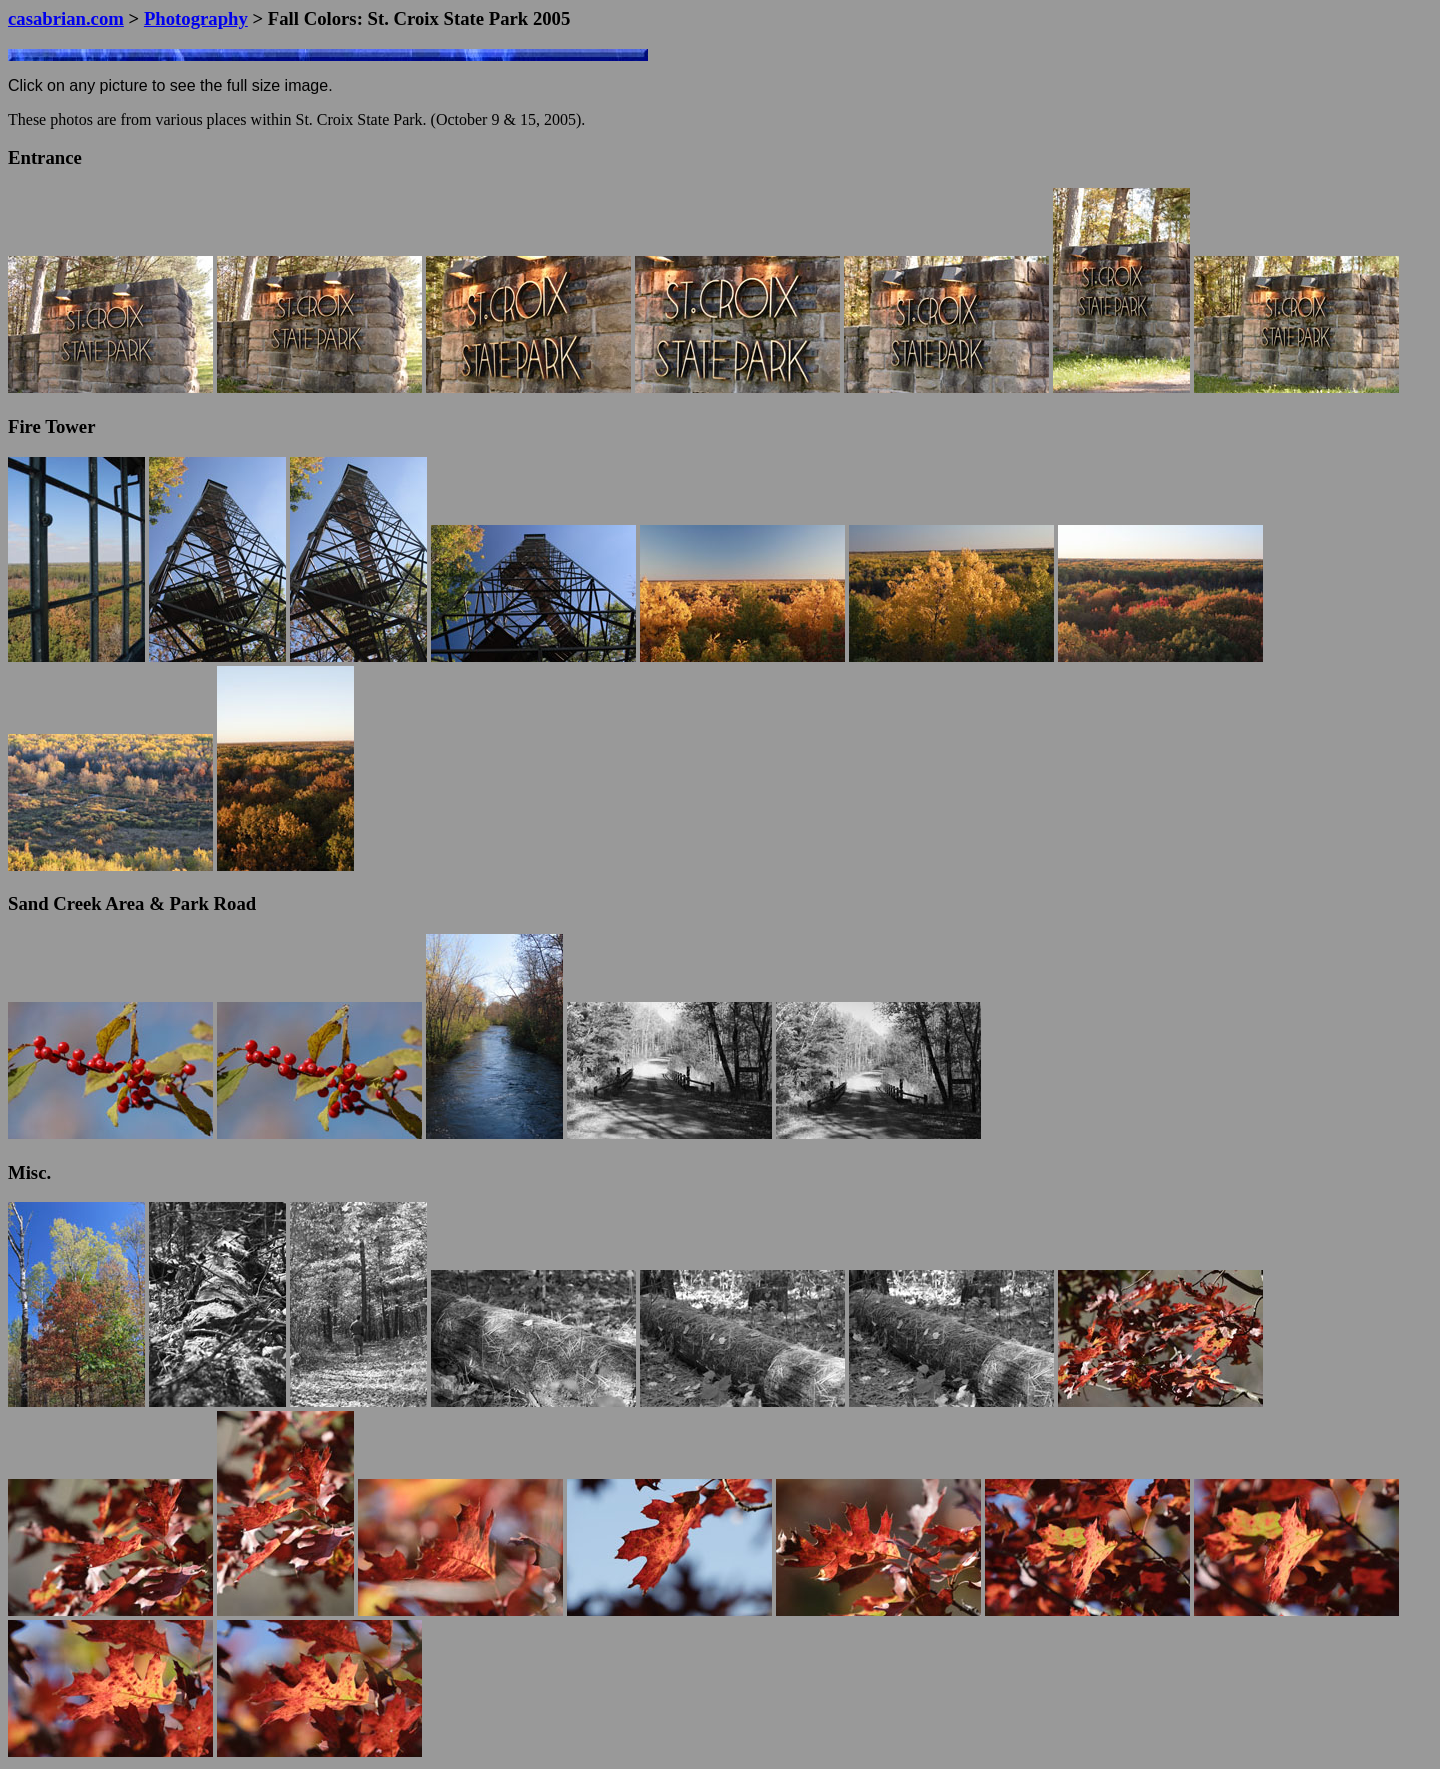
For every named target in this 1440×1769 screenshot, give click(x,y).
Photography (196, 18)
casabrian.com (66, 18)
